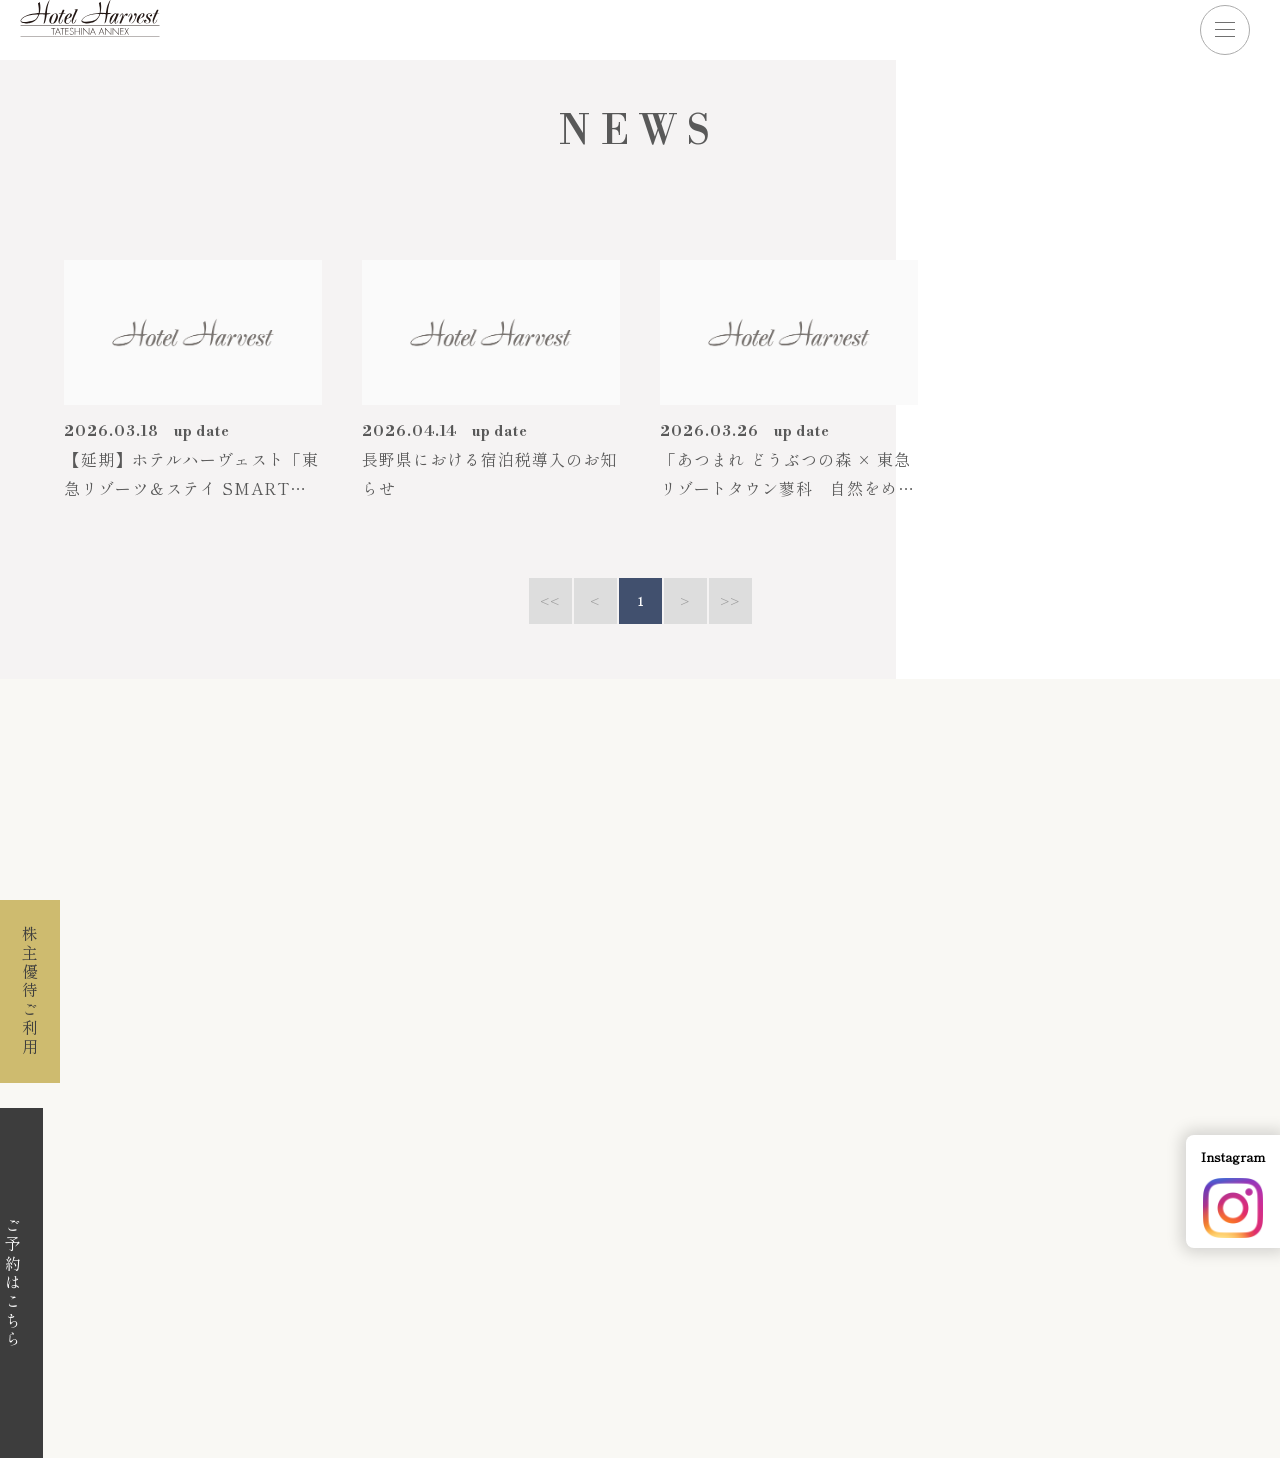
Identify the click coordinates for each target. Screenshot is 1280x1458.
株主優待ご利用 (30, 991)
